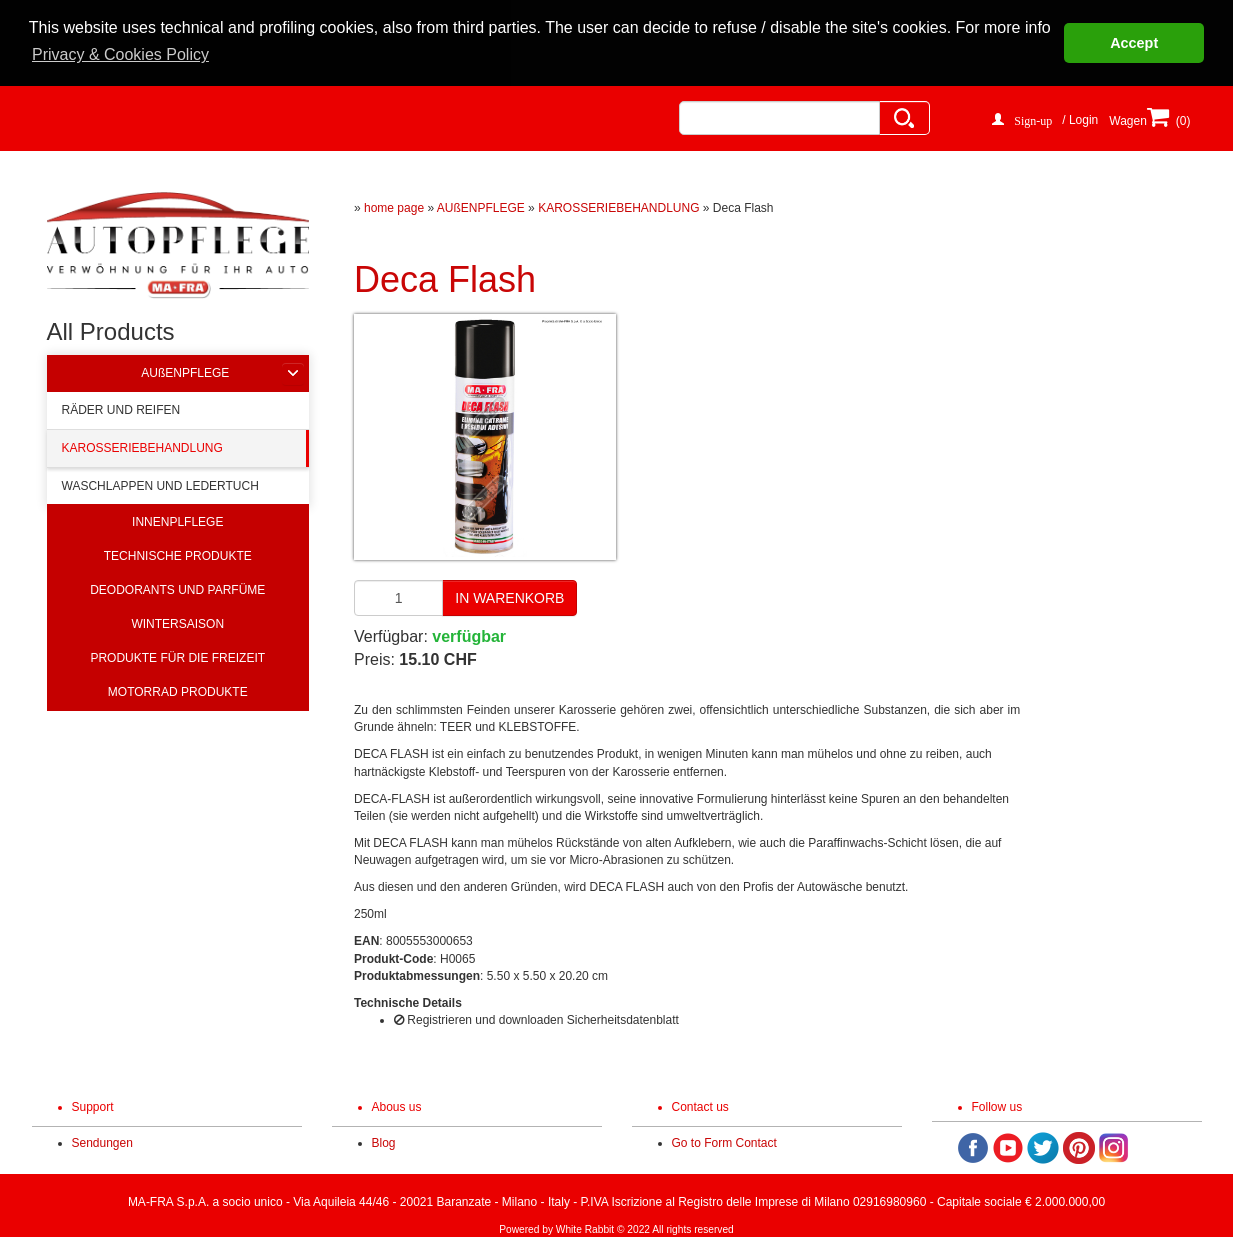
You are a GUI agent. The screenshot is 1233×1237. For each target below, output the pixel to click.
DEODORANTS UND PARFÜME (177, 588)
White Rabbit (585, 1228)
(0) (1165, 124)
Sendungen (102, 1142)
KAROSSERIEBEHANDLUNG (142, 446)
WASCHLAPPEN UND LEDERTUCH (160, 485)
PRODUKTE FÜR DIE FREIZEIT (177, 656)
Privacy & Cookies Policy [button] (120, 54)
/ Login (1080, 118)
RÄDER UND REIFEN (121, 408)
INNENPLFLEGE (177, 520)
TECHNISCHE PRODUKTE (178, 554)
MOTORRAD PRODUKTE (178, 690)
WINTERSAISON (177, 622)
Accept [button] (1134, 43)
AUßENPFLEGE (185, 371)
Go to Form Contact (724, 1142)
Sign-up (1033, 117)
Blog (384, 1142)
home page (394, 206)
